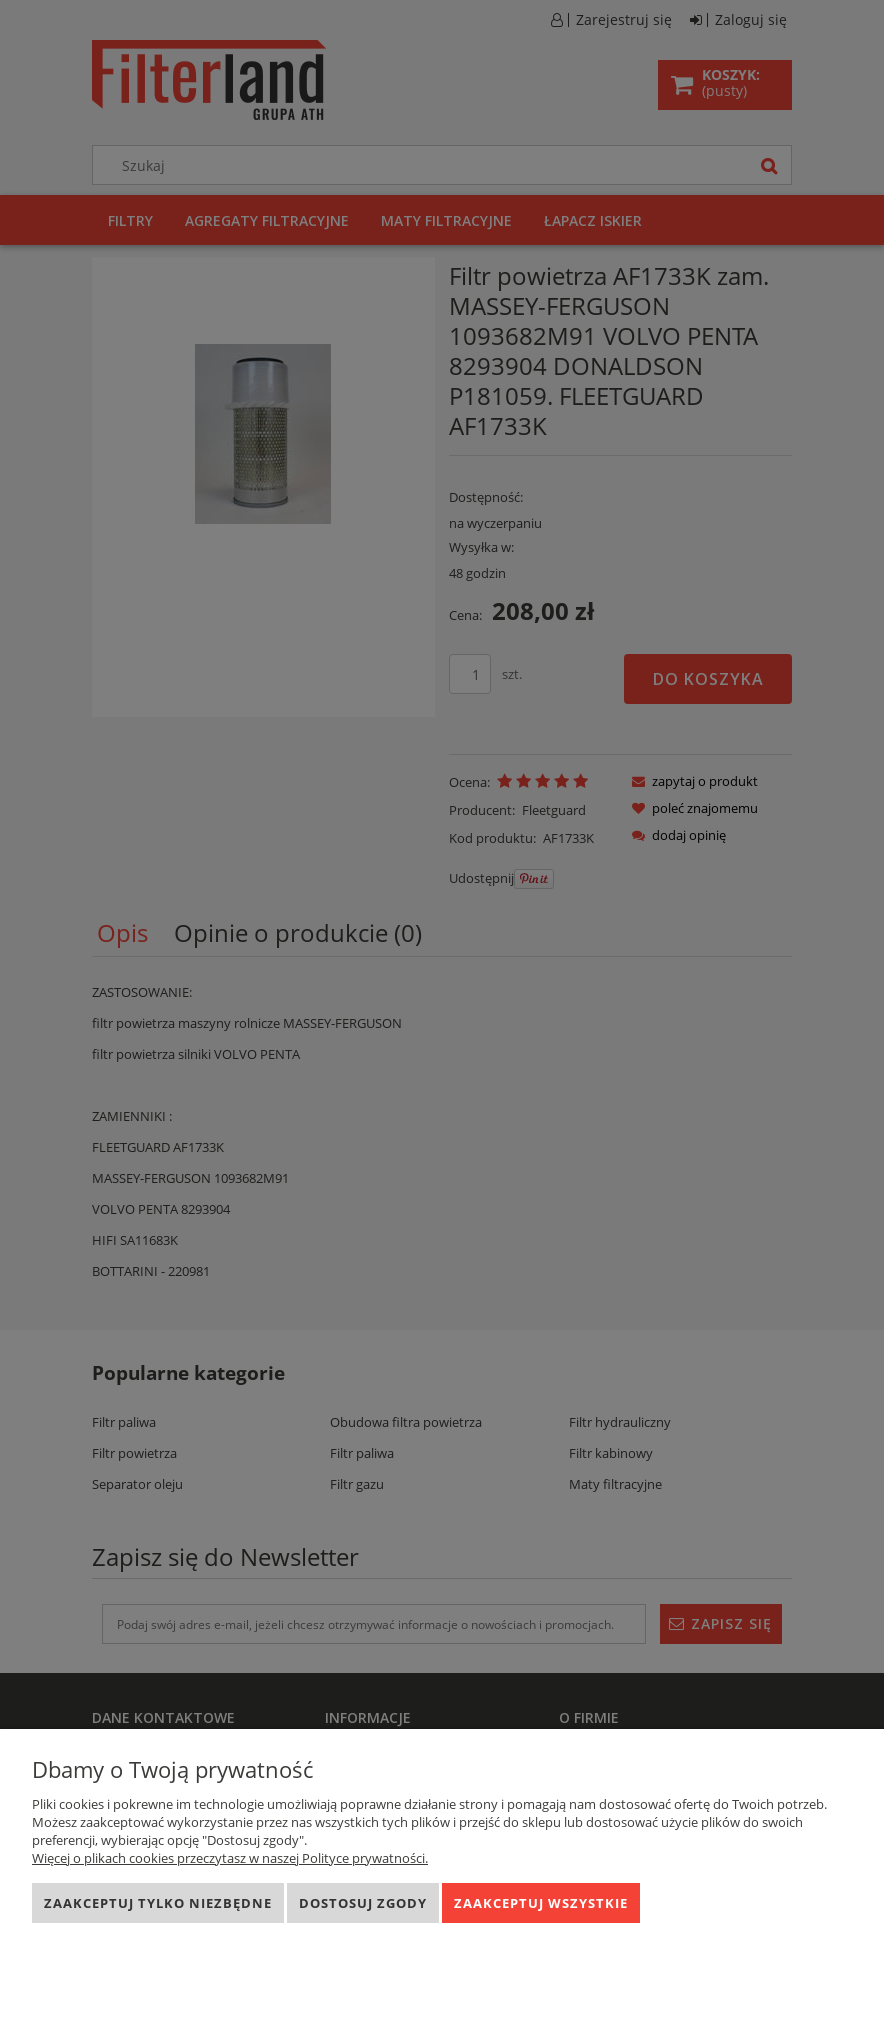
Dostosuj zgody (363, 1903)
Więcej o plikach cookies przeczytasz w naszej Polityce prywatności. (230, 1858)
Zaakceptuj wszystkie (541, 1903)
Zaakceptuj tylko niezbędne (158, 1903)
